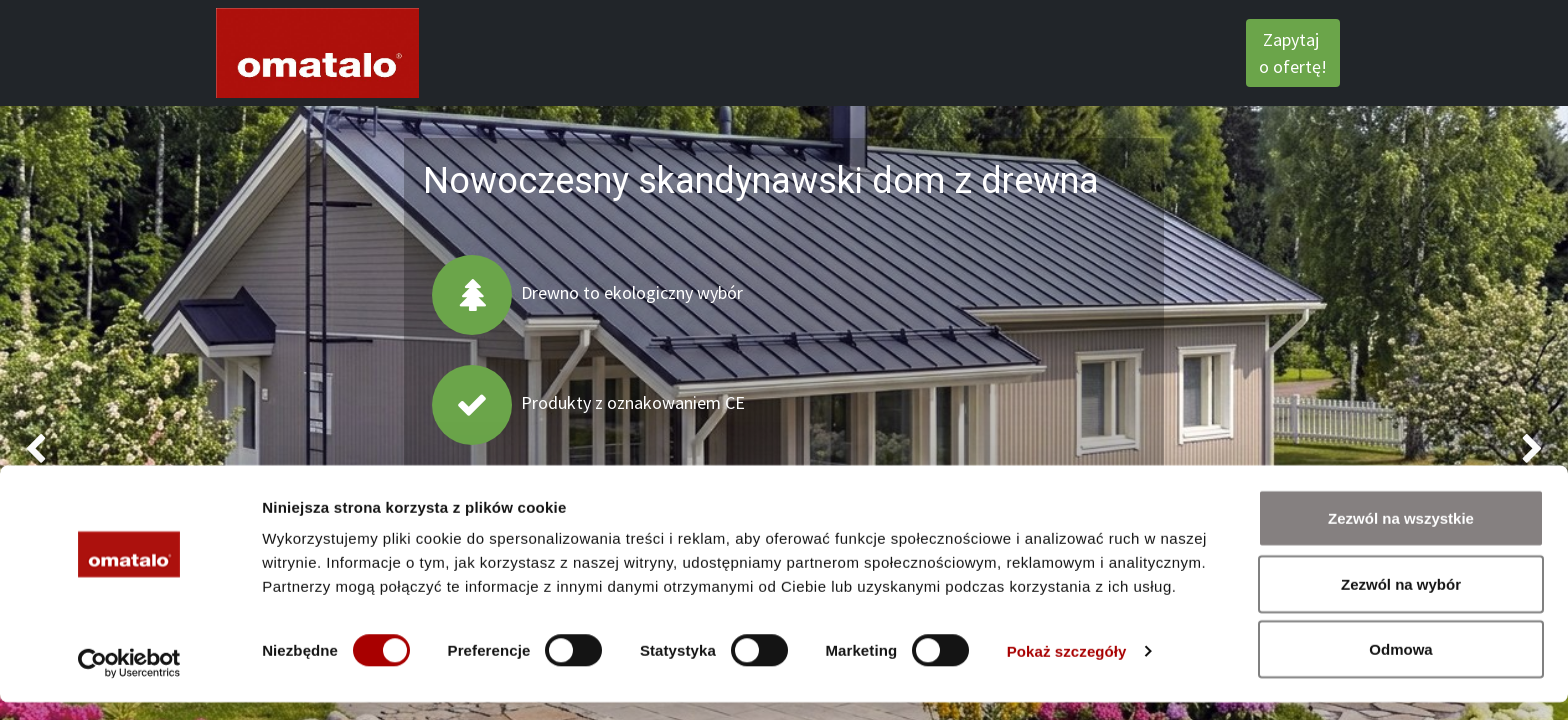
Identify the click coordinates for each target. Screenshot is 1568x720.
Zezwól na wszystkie (1401, 535)
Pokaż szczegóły (1067, 668)
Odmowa (1400, 666)
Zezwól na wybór (1401, 601)
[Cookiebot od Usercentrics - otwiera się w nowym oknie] (129, 681)
